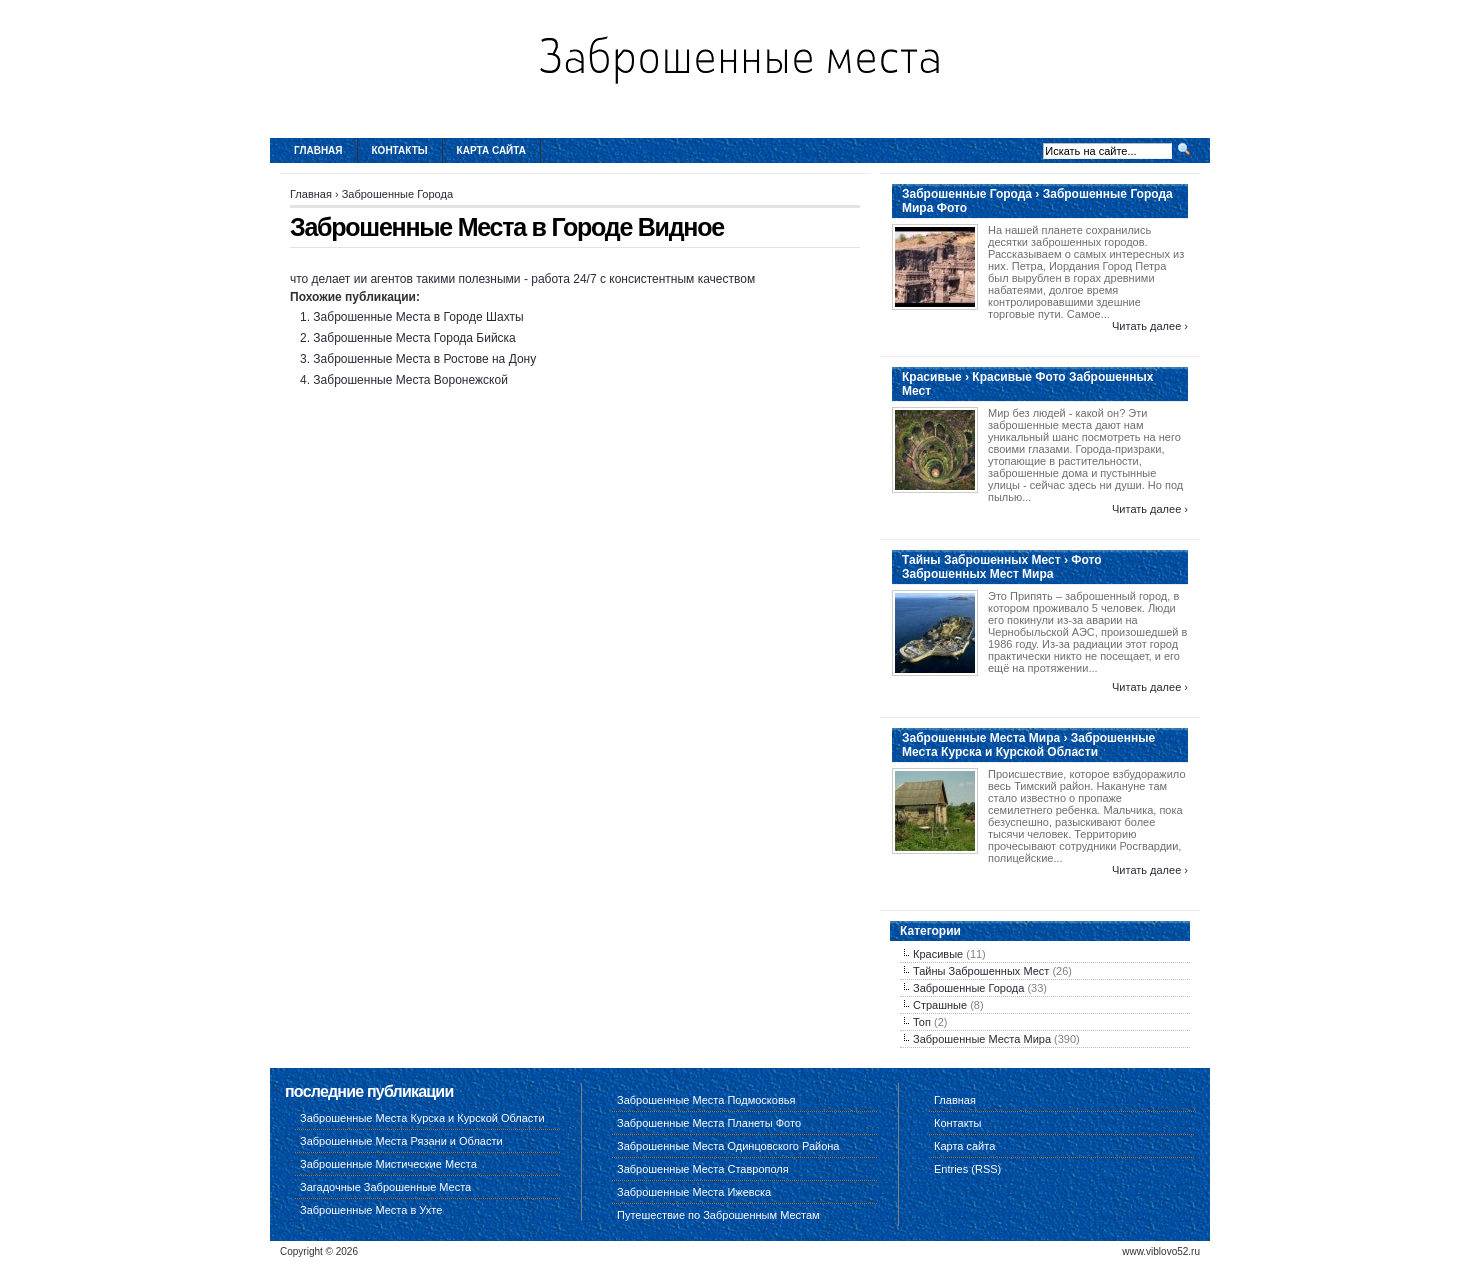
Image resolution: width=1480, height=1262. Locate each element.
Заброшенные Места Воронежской (410, 380)
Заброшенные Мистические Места (388, 1164)
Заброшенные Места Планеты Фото (709, 1123)
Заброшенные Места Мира (982, 1039)
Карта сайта (491, 150)
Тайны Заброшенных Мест (981, 971)
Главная (318, 150)
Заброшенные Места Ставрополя (703, 1169)
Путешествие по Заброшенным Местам (718, 1215)
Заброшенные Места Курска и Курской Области (422, 1118)
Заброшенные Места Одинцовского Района (728, 1146)
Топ (922, 1022)
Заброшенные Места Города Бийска (414, 338)
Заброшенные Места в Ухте (371, 1210)
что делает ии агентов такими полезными (405, 279)
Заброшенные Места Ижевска (694, 1192)
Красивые (938, 954)
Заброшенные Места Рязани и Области (401, 1141)
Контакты (400, 150)
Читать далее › (1150, 326)
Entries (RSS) (967, 1169)
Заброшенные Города (397, 194)
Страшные (940, 1005)
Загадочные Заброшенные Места (385, 1187)
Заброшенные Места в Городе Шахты (418, 317)
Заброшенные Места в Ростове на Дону (424, 359)
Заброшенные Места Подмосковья (706, 1100)
